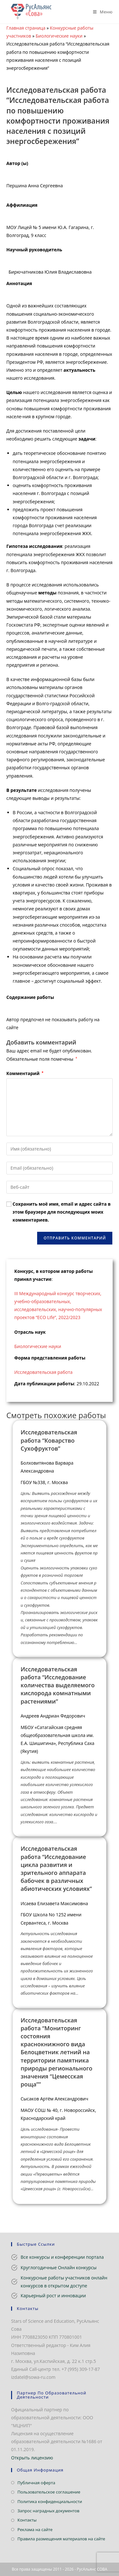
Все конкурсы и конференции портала (62, 2257)
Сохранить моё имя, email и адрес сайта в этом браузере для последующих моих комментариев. (62, 1212)
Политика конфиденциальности (49, 2501)
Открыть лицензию (32, 2458)
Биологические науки (59, 36)
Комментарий (24, 1073)
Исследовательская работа (43, 1372)
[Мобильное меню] (100, 12)
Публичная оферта (36, 2483)
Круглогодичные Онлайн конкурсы (58, 2267)
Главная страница (25, 28)
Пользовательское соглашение (48, 2492)
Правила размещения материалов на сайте (61, 2539)
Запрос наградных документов (48, 2511)
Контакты (26, 2520)
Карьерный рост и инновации (53, 2296)
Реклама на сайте (35, 2529)
